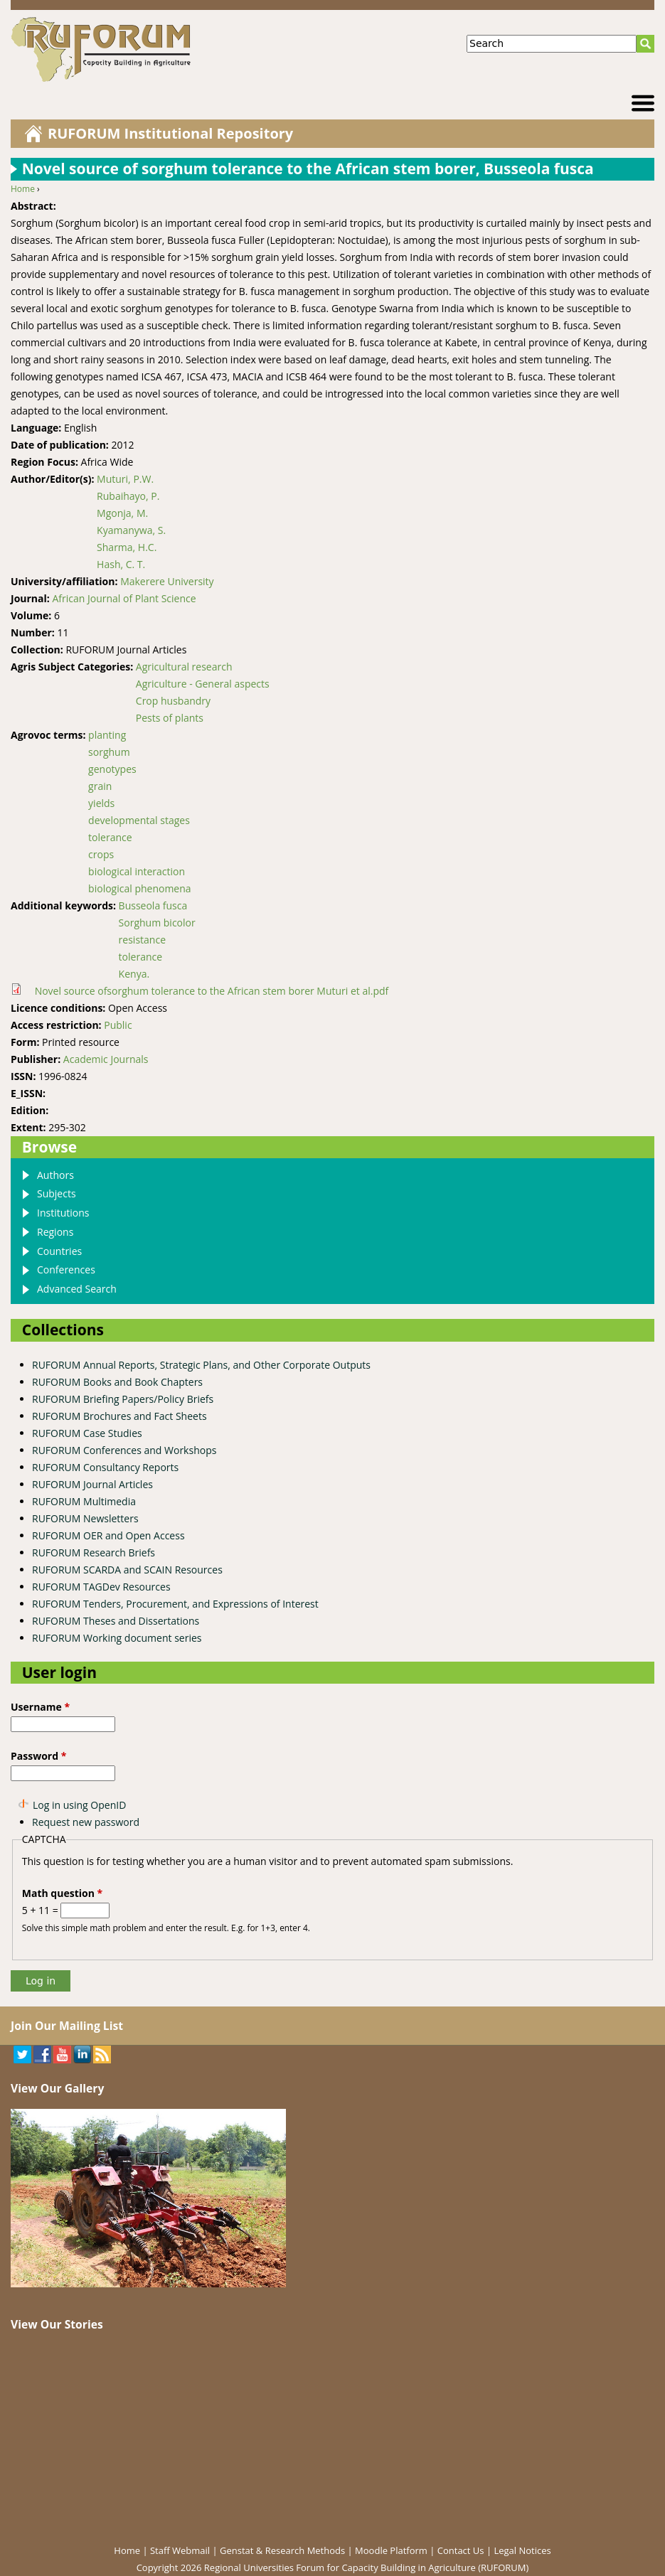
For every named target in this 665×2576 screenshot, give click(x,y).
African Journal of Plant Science (124, 598)
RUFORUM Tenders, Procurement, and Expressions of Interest (175, 1603)
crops (101, 854)
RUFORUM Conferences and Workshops (124, 1450)
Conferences (66, 1269)
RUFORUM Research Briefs (93, 1552)
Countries (59, 1251)
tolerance (110, 837)
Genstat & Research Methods (282, 2550)
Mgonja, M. (122, 513)
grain (100, 786)
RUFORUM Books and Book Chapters (117, 1382)
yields (101, 803)
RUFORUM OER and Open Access (108, 1535)
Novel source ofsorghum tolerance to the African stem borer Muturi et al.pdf (212, 991)
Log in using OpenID (79, 1805)
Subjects (56, 1193)
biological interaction (136, 871)
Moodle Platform (391, 2550)
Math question (62, 1893)
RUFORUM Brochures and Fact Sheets (119, 1416)
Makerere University (167, 581)
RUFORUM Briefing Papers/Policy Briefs (122, 1399)
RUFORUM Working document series (116, 1638)
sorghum (109, 752)
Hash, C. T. (121, 564)
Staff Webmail (180, 2550)
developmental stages (139, 820)
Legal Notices (522, 2550)
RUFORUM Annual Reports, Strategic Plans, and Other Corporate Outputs (201, 1365)
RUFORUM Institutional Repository (170, 133)
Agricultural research (184, 666)
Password (38, 1756)
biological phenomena (139, 888)
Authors (55, 1175)
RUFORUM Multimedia (84, 1501)
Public (118, 1025)
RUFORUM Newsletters (85, 1518)
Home (23, 189)
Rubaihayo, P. (128, 496)
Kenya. (134, 973)
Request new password (85, 1822)
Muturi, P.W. (125, 479)
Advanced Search (77, 1288)
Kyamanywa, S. (131, 530)
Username (40, 1707)
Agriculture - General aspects (203, 683)
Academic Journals (106, 1059)
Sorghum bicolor (157, 922)
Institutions (63, 1212)
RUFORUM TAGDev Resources (101, 1586)
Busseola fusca (153, 905)
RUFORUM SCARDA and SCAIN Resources (127, 1569)
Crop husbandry (173, 700)
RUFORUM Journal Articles (92, 1484)
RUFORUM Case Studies (87, 1433)
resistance (142, 939)
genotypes (112, 769)
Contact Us (460, 2550)
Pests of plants (169, 718)
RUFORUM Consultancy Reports (105, 1467)
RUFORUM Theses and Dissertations (115, 1621)
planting (107, 735)
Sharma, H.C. (126, 547)
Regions (55, 1232)
